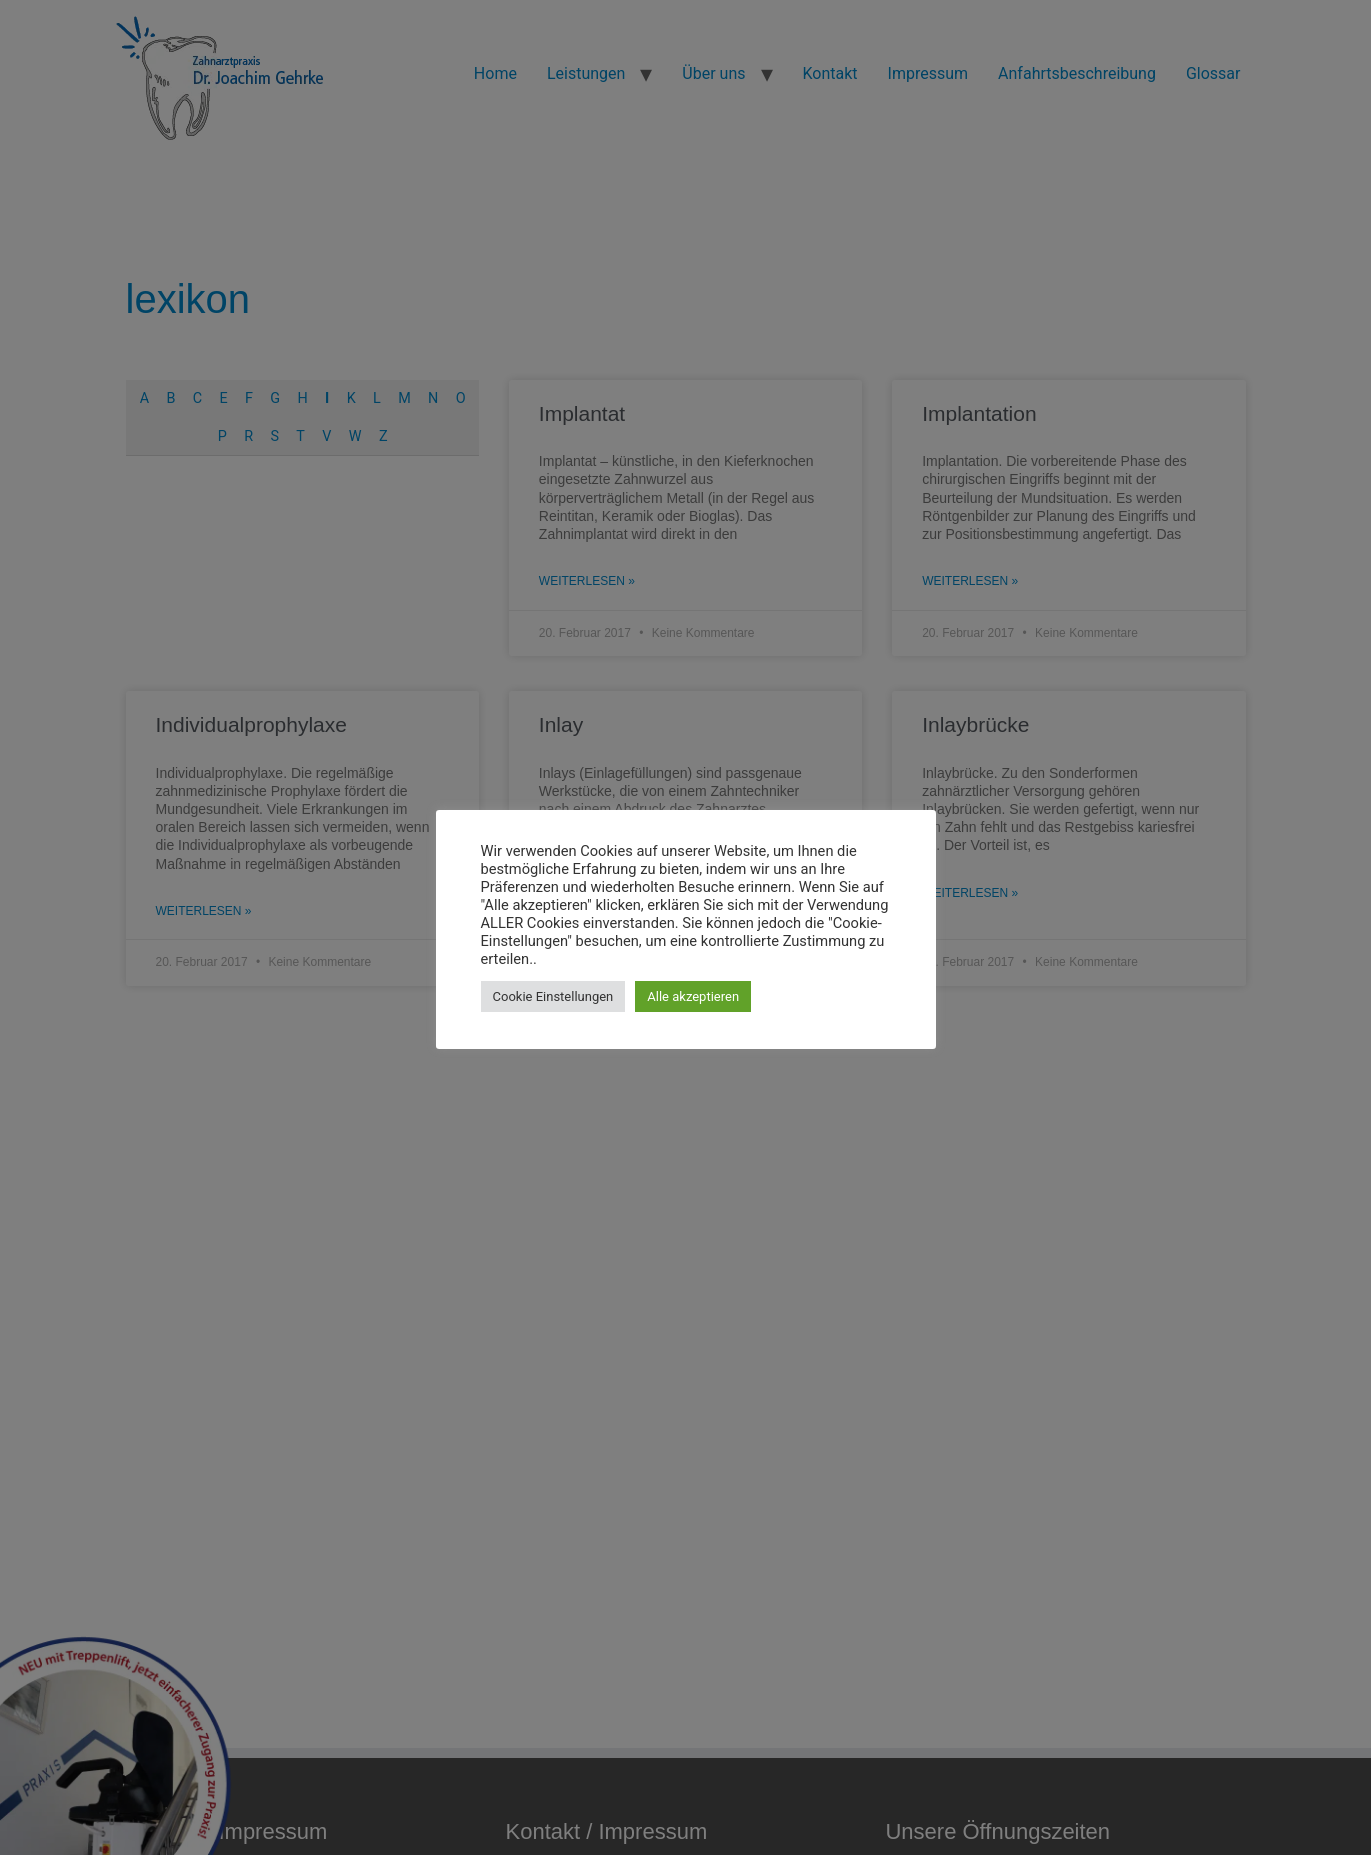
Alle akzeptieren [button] (693, 996)
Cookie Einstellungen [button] (553, 996)
